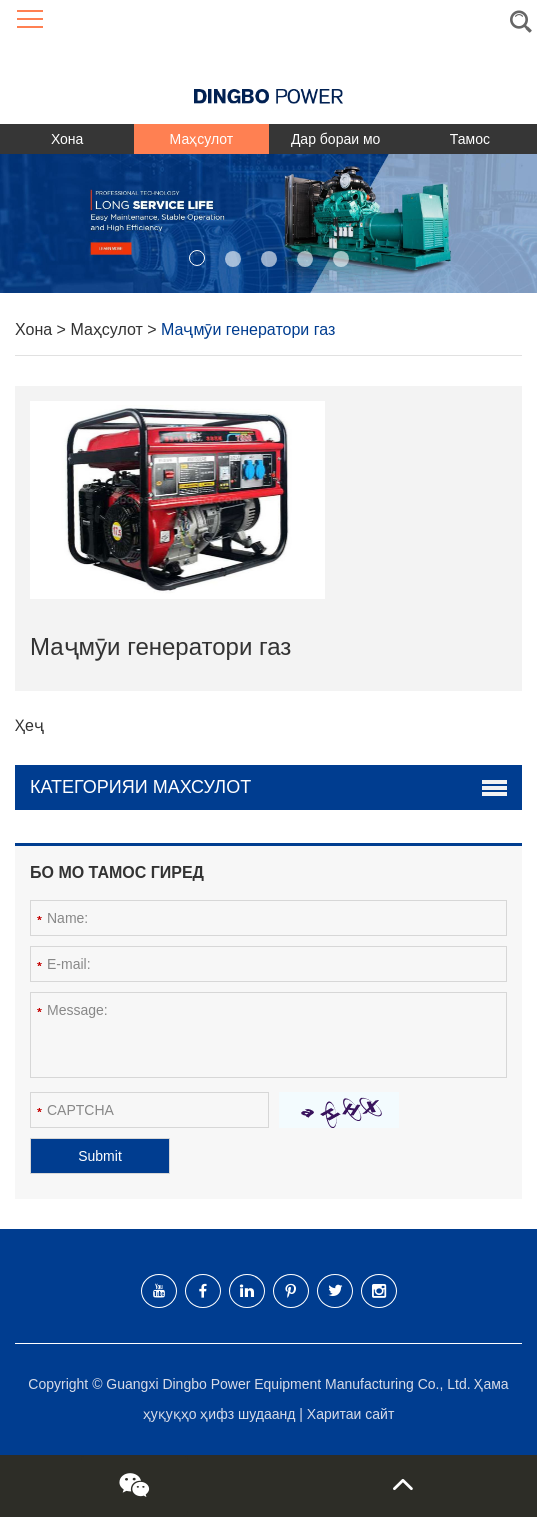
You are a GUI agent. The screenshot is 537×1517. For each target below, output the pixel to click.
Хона (67, 139)
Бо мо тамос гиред (117, 872)
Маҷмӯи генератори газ (248, 329)
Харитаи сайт (351, 1414)
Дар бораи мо (335, 139)
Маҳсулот (202, 139)
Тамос (470, 139)
